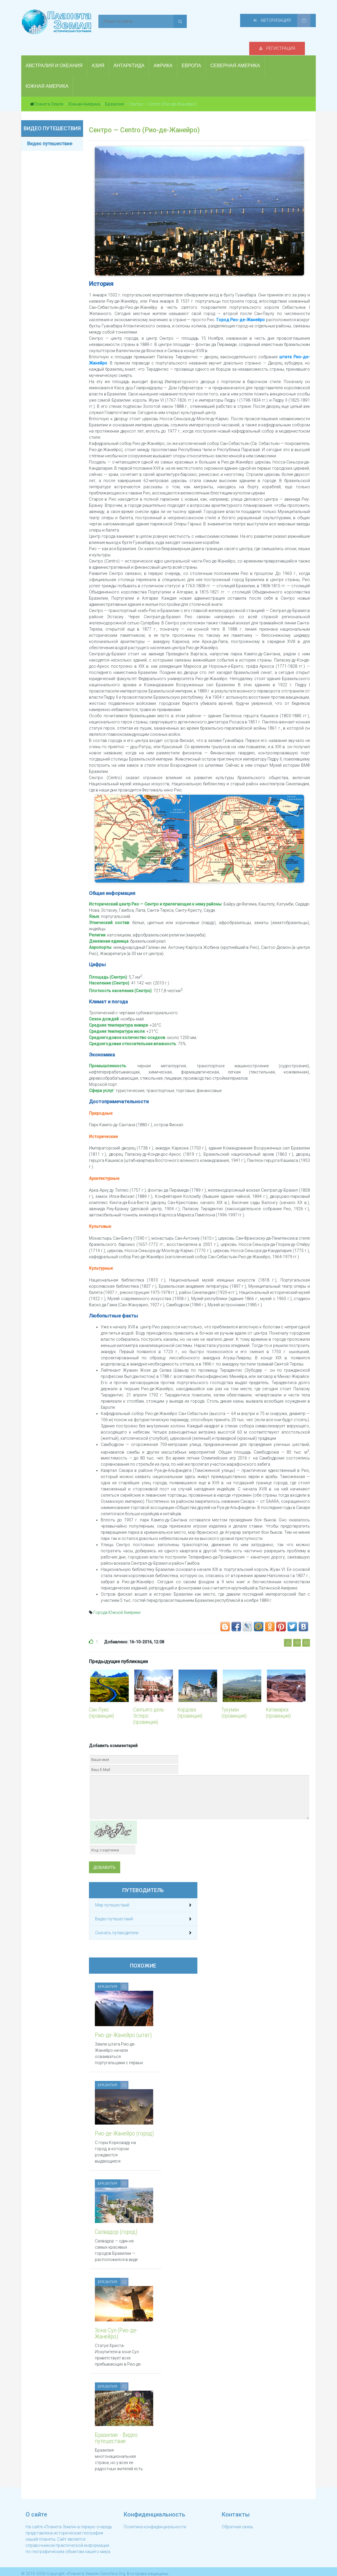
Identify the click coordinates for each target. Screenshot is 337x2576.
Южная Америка (84, 92)
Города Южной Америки (117, 1601)
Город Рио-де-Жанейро (241, 308)
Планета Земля (48, 92)
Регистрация (213, 21)
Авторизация (276, 21)
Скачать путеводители (116, 1921)
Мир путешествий (112, 1893)
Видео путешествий (114, 1907)
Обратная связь (237, 2521)
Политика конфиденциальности (155, 2521)
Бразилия (114, 92)
